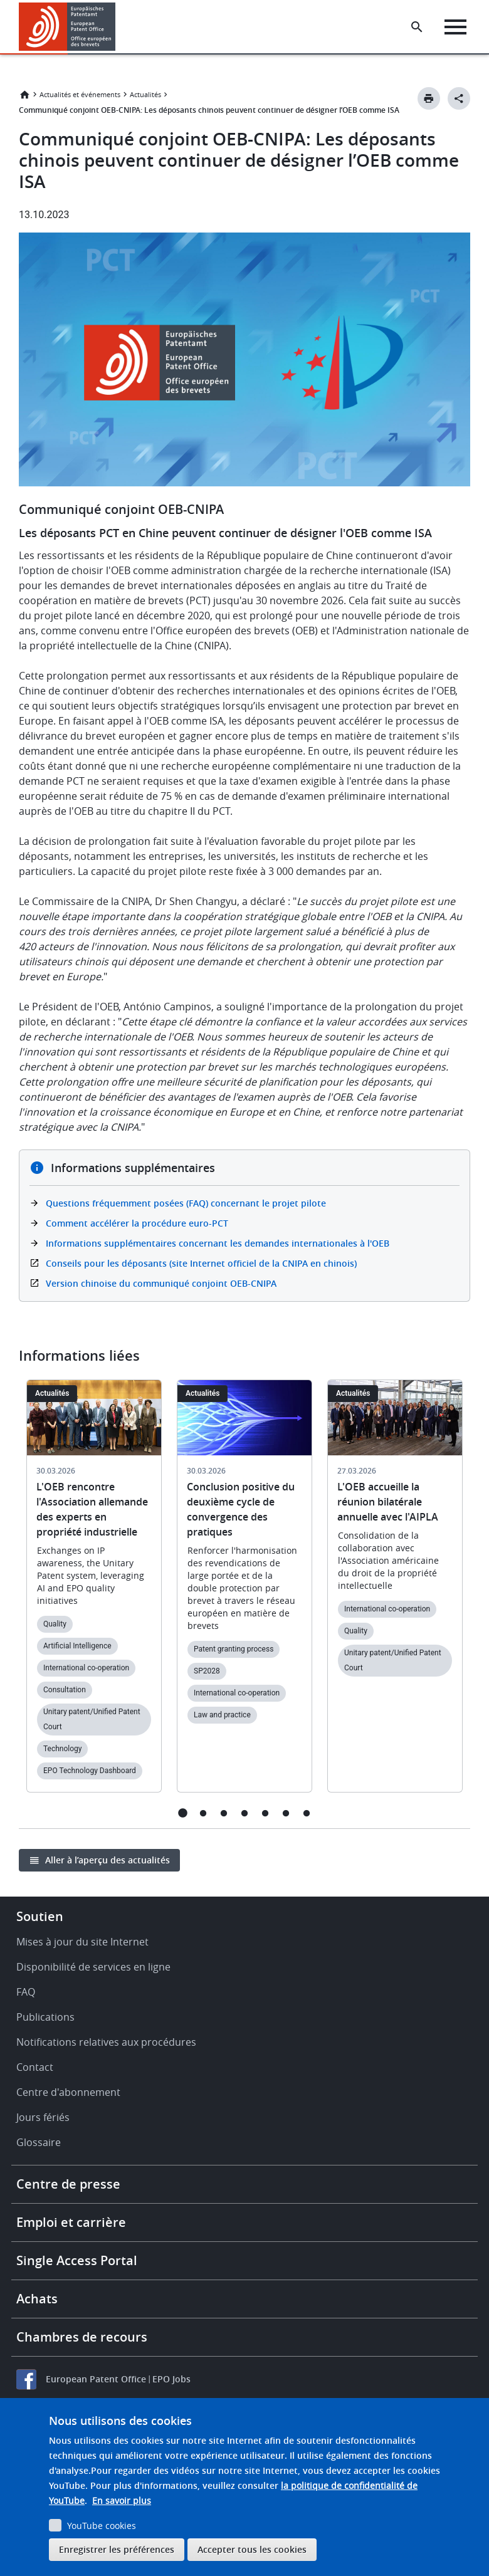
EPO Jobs (171, 2379)
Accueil (24, 94)
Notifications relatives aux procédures (106, 2042)
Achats (37, 2298)
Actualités (145, 94)
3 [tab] (224, 1813)
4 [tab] (244, 1813)
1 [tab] (182, 1813)
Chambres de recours (81, 2336)
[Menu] (455, 27)
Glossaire (38, 2142)
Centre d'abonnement (68, 2092)
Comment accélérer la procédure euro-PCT (137, 1223)
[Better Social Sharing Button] (459, 98)
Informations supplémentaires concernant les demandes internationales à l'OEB (217, 1243)
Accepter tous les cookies (252, 2549)
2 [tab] (203, 1813)
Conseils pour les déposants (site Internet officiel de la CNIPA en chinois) (201, 1263)
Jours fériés (43, 2117)
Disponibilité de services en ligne (93, 1967)
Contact (34, 2067)
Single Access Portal (76, 2260)
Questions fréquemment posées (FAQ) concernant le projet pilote (186, 1203)
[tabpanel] (94, 1594)
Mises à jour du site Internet (82, 1942)
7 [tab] (307, 1813)
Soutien (39, 1916)
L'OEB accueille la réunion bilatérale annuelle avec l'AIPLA (387, 1502)
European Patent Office (96, 2379)
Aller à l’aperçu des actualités (107, 1860)
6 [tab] (286, 1813)
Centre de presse (68, 2183)
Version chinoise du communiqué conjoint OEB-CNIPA (161, 1283)
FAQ (25, 1992)
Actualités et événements (79, 94)
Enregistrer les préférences (116, 2549)
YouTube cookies (101, 2525)
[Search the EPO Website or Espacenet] (417, 27)
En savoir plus (121, 2500)
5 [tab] (265, 1813)
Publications (45, 2017)
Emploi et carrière (71, 2222)
